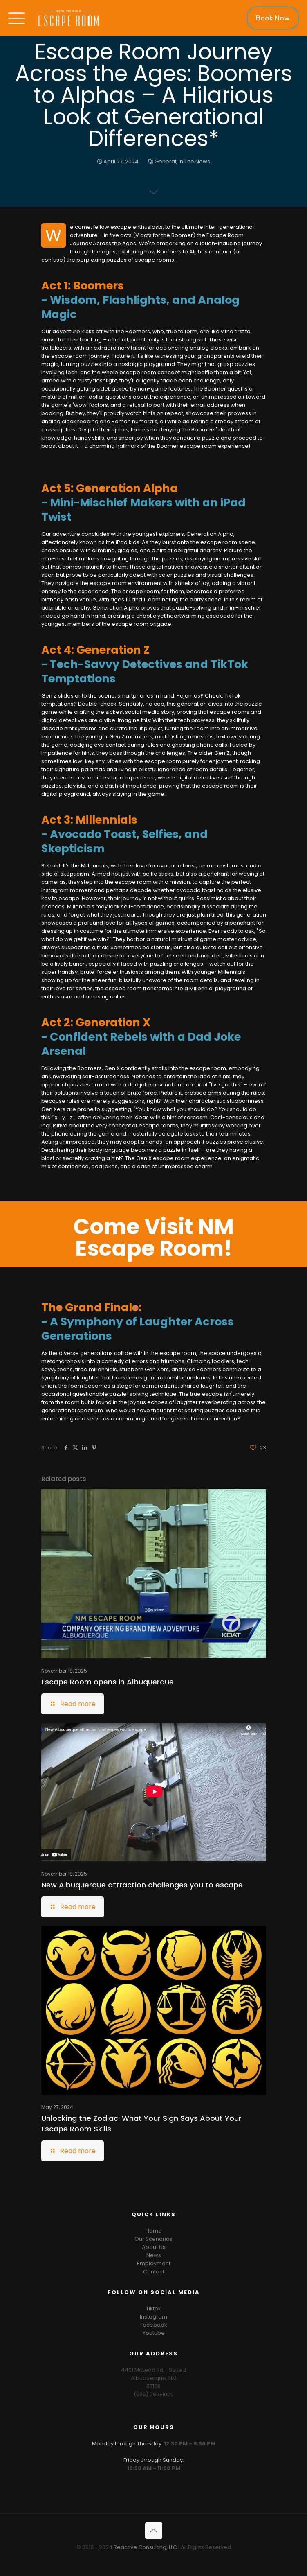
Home (154, 2231)
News (153, 2255)
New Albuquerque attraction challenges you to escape (142, 1885)
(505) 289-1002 (154, 2394)
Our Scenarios (153, 2239)
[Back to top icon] (153, 2530)
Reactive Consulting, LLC (145, 2547)
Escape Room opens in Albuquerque (107, 1682)
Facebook (153, 2325)
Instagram (153, 2317)
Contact (153, 2272)
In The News (194, 161)
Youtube (154, 2333)
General (165, 161)
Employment (153, 2263)
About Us (154, 2247)
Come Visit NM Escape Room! (153, 1237)
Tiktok (153, 2308)
